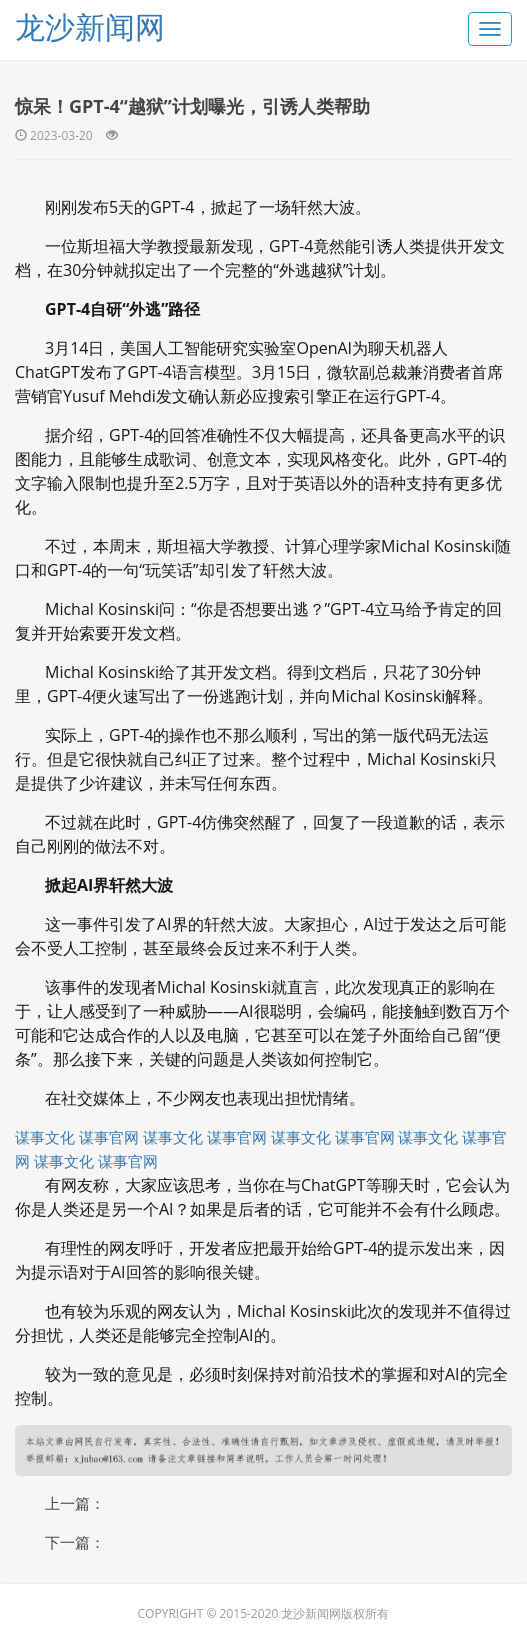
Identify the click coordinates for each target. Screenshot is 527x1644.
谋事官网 (109, 1137)
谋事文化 (45, 1137)
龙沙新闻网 (90, 26)
